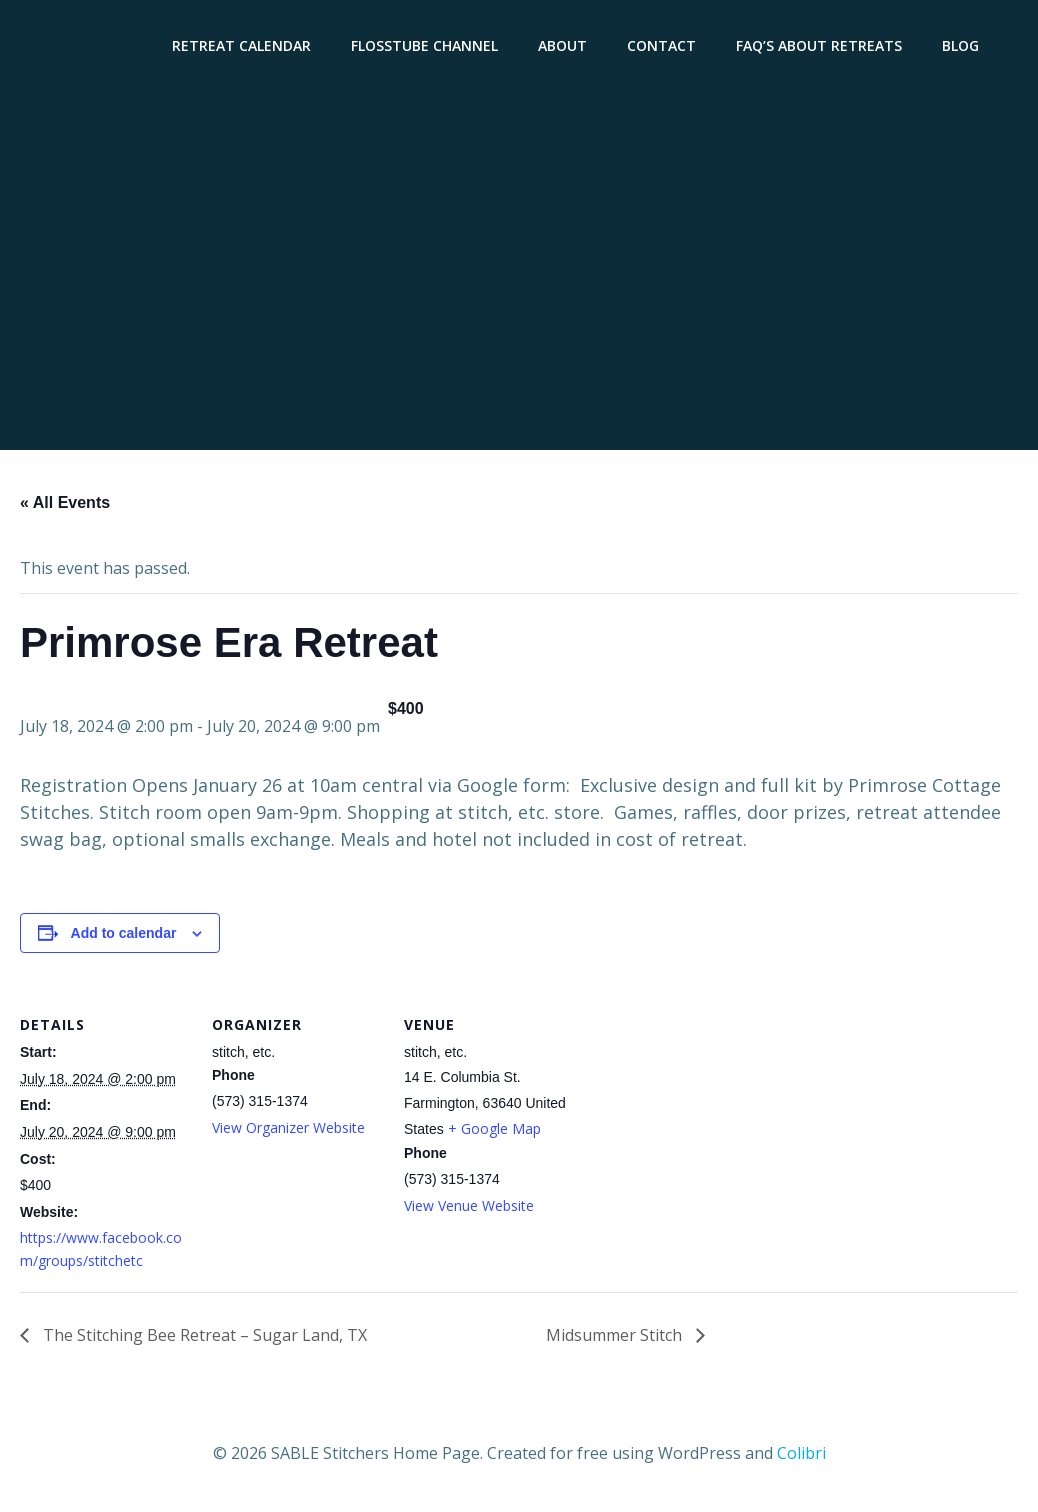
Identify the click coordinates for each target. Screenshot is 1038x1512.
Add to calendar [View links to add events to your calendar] (124, 933)
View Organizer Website (288, 1127)
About (562, 45)
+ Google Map (494, 1128)
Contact (661, 45)
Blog (960, 45)
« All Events (65, 502)
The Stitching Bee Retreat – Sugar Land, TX (203, 1335)
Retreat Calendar (241, 45)
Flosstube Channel (424, 45)
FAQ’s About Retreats (819, 45)
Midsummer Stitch (616, 1335)
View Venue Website (469, 1205)
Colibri (801, 1453)
